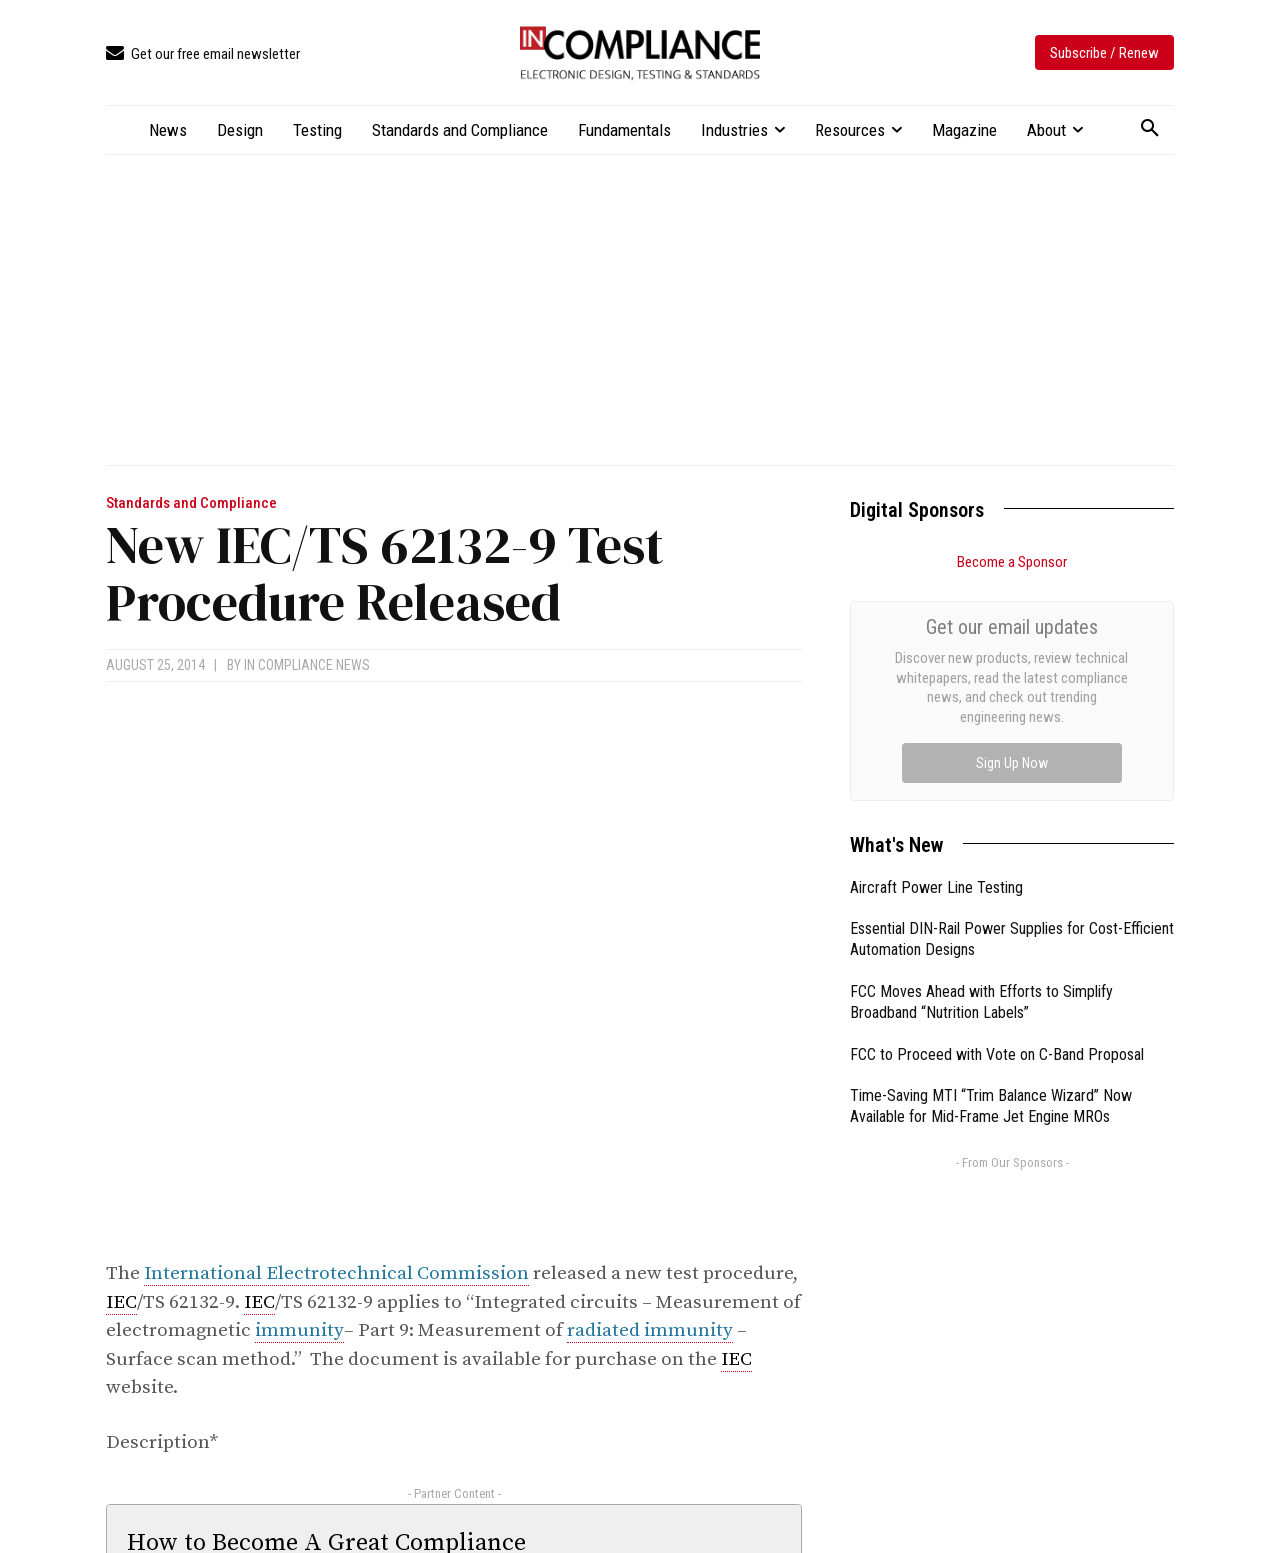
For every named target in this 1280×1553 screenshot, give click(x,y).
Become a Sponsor (1012, 562)
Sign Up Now (1012, 763)
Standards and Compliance (191, 503)
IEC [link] (121, 1302)
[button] (1150, 129)
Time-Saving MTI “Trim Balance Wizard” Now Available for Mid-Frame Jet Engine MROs (991, 1106)
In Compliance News (307, 665)
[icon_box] (203, 54)
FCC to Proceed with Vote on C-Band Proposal (997, 1054)
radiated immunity (650, 1330)
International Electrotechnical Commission (336, 1273)
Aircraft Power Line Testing (936, 887)
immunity (299, 1330)
